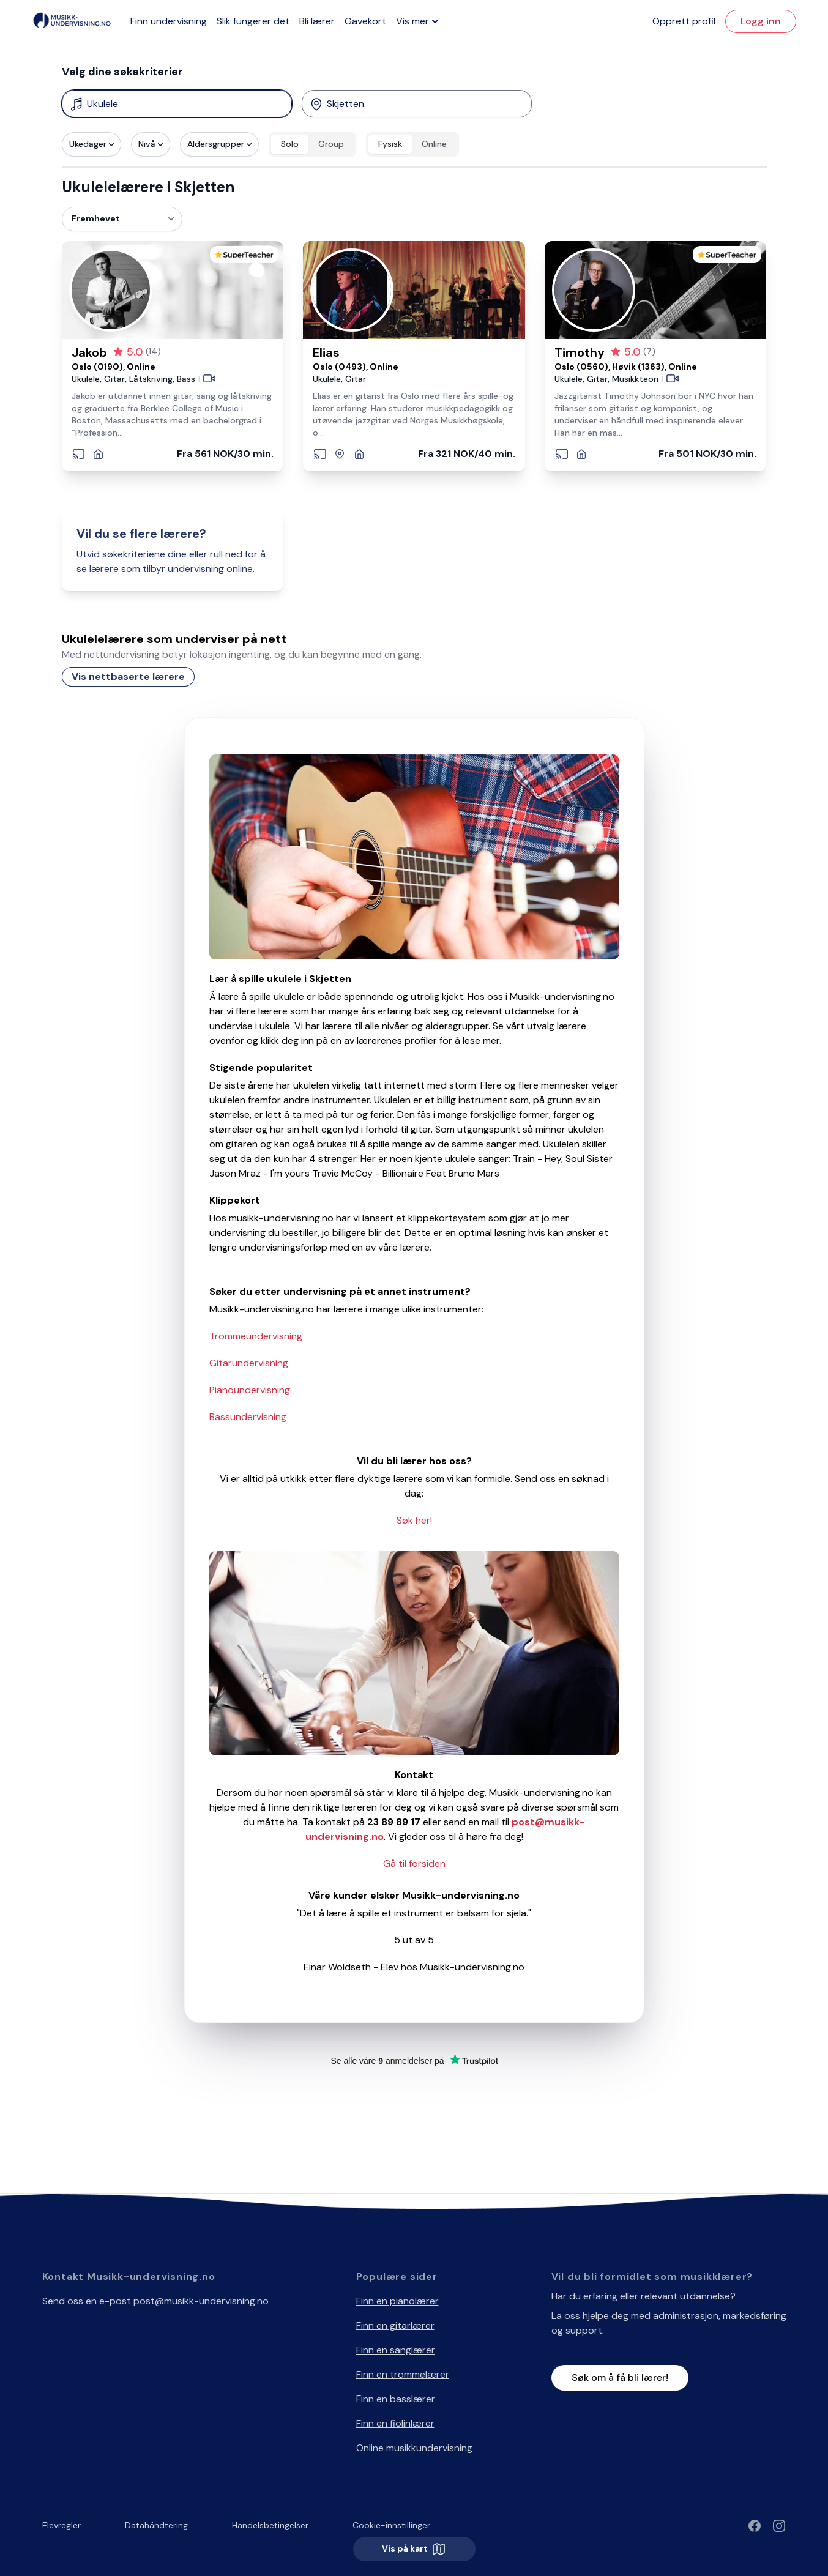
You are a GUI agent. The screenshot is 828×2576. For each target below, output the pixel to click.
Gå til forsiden (414, 1863)
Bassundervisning (247, 1416)
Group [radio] (331, 143)
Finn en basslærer (395, 2398)
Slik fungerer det (253, 21)
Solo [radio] (290, 143)
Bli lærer (317, 21)
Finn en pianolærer (397, 2301)
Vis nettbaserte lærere (128, 676)
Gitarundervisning (248, 1363)
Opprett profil (683, 21)
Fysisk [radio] (390, 143)
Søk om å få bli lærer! (620, 2377)
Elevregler (61, 2525)
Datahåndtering (156, 2525)
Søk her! (414, 1520)
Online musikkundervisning (414, 2447)
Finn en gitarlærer (395, 2325)
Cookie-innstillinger (391, 2525)
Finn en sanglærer (395, 2349)
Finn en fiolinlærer (395, 2423)
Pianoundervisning (249, 1389)
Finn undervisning (168, 21)
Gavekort (365, 21)
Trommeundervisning (255, 1336)
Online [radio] (434, 143)
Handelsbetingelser (270, 2525)
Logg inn (760, 21)
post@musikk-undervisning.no (201, 2301)
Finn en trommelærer (402, 2374)
